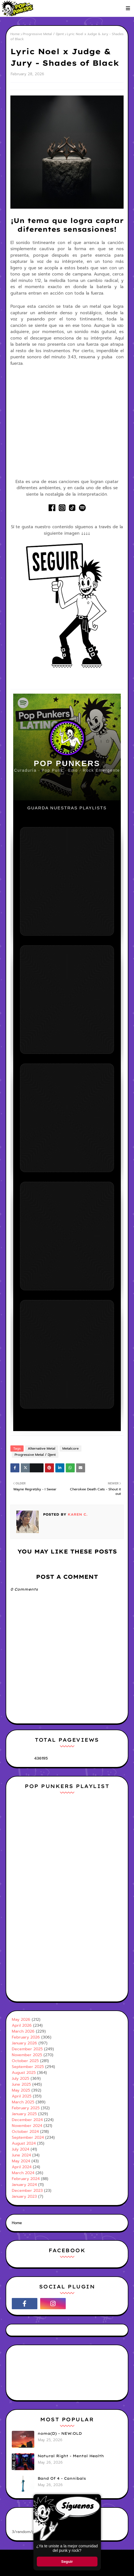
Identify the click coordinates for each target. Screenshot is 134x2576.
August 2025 (24, 2073)
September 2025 (28, 2067)
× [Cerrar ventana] (96, 2498)
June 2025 (21, 2084)
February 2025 (26, 2108)
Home (15, 34)
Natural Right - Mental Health (71, 2456)
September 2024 (28, 2137)
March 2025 (23, 2102)
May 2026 (21, 2019)
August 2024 (24, 2143)
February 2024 (26, 2179)
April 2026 (22, 2025)
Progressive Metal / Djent (43, 34)
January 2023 (24, 2196)
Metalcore (70, 1448)
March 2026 (23, 2031)
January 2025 (24, 2114)
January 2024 (24, 2185)
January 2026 (24, 2043)
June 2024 (21, 2155)
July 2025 (20, 2078)
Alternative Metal (41, 1448)
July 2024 (20, 2149)
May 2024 (21, 2161)
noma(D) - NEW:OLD (60, 2433)
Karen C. (77, 1514)
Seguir (67, 2561)
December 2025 (27, 2049)
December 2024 (27, 2120)
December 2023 (27, 2191)
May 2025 (21, 2090)
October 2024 (25, 2132)
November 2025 (27, 2055)
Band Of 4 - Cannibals (62, 2478)
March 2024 (23, 2173)
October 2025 (25, 2061)
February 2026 (26, 2037)
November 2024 (27, 2126)
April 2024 (21, 2167)
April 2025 (21, 2096)
